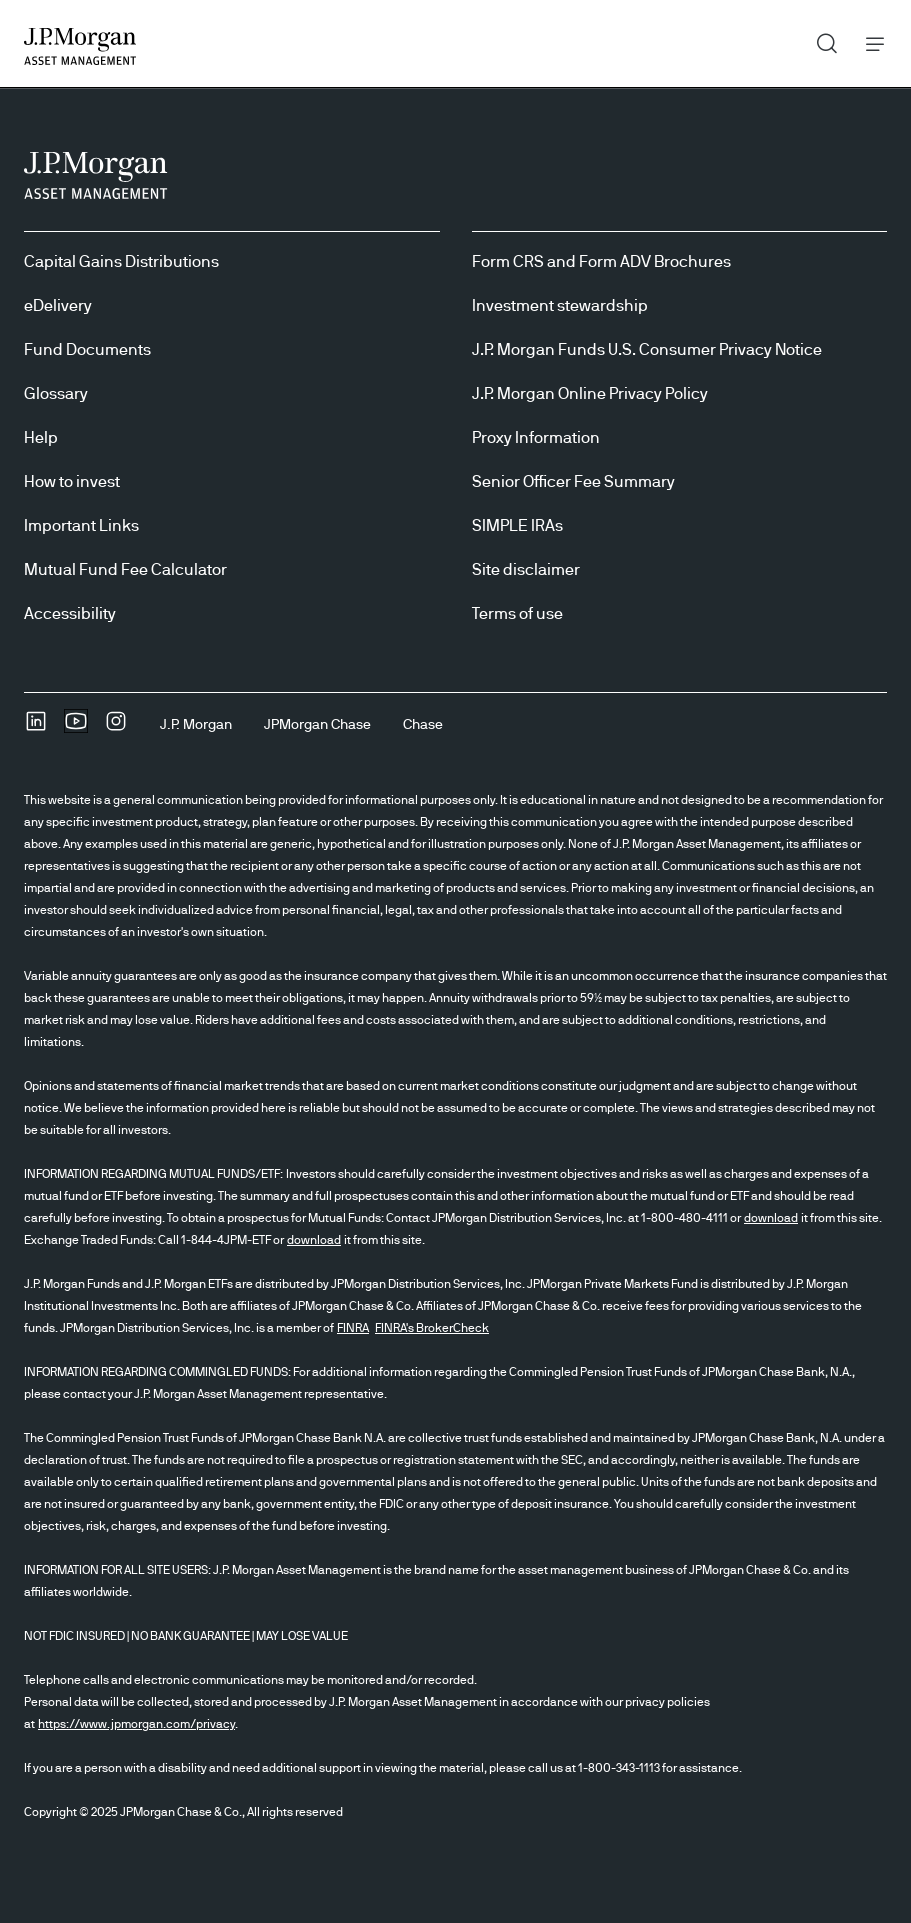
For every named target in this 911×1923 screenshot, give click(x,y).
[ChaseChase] (423, 725)
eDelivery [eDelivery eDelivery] (58, 306)
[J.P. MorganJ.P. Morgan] (196, 725)
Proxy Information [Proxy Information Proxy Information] (536, 438)
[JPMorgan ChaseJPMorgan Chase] (317, 725)
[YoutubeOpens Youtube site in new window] (76, 728)
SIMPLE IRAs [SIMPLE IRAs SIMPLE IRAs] (517, 526)
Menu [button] (869, 43)
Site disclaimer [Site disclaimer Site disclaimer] (526, 570)
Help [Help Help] (41, 438)
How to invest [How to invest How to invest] (72, 482)
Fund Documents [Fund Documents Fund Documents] (87, 350)
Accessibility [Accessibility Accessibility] (70, 614)
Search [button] (819, 39)
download (771, 1218)
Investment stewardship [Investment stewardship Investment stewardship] (560, 306)
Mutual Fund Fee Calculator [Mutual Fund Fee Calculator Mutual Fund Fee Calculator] (125, 570)
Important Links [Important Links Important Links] (81, 526)
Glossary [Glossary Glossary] (56, 394)
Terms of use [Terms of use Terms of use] (517, 614)
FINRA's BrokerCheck (432, 1328)
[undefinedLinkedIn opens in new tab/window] (36, 728)
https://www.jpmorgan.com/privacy (136, 1724)
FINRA (353, 1328)
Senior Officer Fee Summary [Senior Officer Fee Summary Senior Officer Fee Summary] (573, 482)
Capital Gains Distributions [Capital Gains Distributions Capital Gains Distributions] (121, 262)
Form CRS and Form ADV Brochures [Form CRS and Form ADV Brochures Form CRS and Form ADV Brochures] (601, 262)
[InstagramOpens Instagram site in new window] (116, 728)
